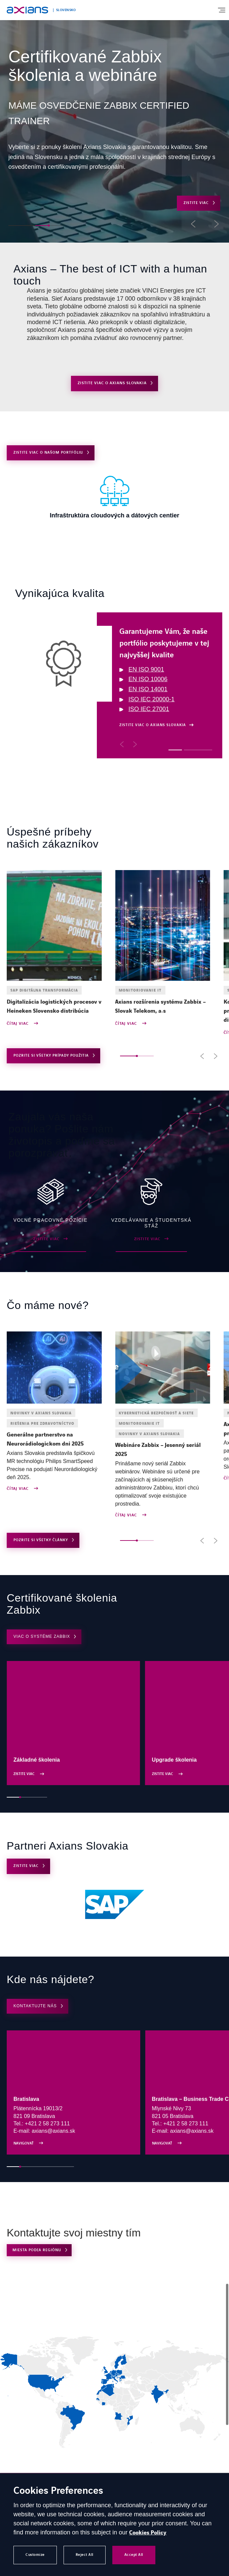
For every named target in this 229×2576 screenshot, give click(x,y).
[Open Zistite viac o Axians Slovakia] (156, 725)
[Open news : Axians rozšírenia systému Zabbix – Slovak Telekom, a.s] (162, 1007)
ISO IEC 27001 (148, 709)
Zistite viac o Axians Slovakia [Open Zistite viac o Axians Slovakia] (112, 383)
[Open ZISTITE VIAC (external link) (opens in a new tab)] (50, 1214)
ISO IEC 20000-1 (151, 699)
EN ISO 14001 (147, 689)
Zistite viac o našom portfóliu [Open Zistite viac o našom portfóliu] (48, 452)
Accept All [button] (133, 2554)
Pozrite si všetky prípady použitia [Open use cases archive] (51, 1055)
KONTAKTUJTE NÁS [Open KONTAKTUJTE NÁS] (35, 2006)
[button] (15, 225)
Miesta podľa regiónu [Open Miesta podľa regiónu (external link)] (36, 2250)
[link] (110, 2373)
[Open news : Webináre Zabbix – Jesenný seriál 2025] (162, 1450)
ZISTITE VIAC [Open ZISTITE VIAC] (196, 202)
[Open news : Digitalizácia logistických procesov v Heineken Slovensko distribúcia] (54, 1007)
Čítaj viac (18, 1023)
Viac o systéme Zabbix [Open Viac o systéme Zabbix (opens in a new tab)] (41, 1636)
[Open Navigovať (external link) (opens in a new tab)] (73, 2092)
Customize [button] (35, 2554)
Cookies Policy (147, 2532)
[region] (118, 685)
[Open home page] (27, 10)
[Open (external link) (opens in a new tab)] (114, 1904)
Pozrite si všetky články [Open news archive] (40, 1540)
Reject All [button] (84, 2554)
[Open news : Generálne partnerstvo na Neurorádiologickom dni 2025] (54, 1439)
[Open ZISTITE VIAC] (114, 496)
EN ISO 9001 (146, 669)
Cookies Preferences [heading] (58, 2491)
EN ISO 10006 (147, 679)
